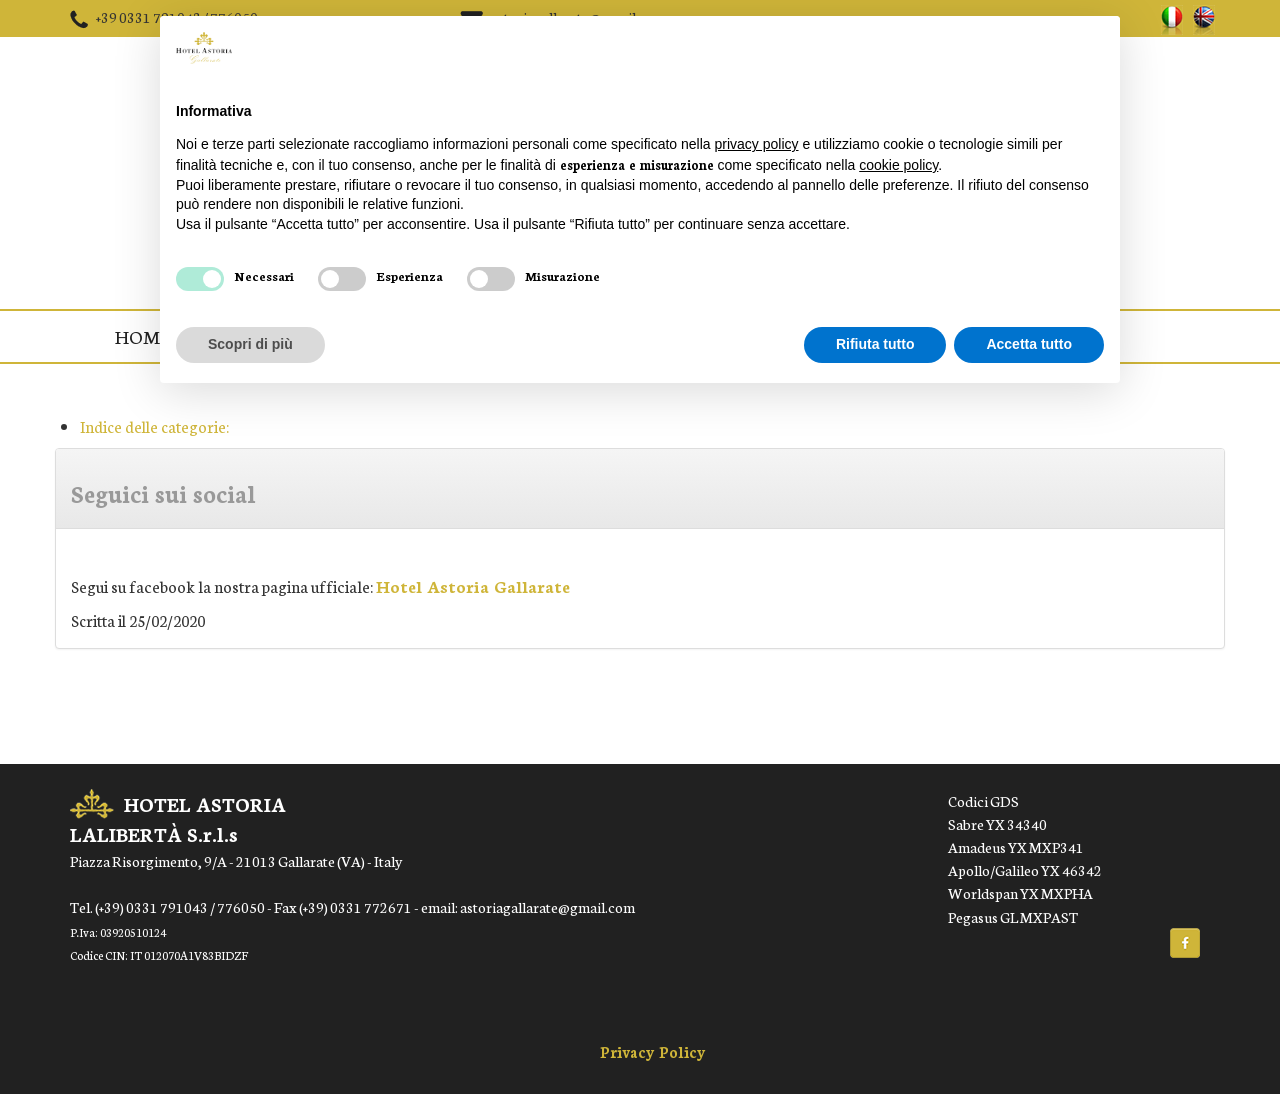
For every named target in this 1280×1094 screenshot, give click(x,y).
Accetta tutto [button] (1029, 344)
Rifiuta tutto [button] (875, 344)
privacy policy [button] (757, 144)
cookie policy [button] (898, 165)
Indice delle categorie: (154, 426)
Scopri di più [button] (250, 344)
